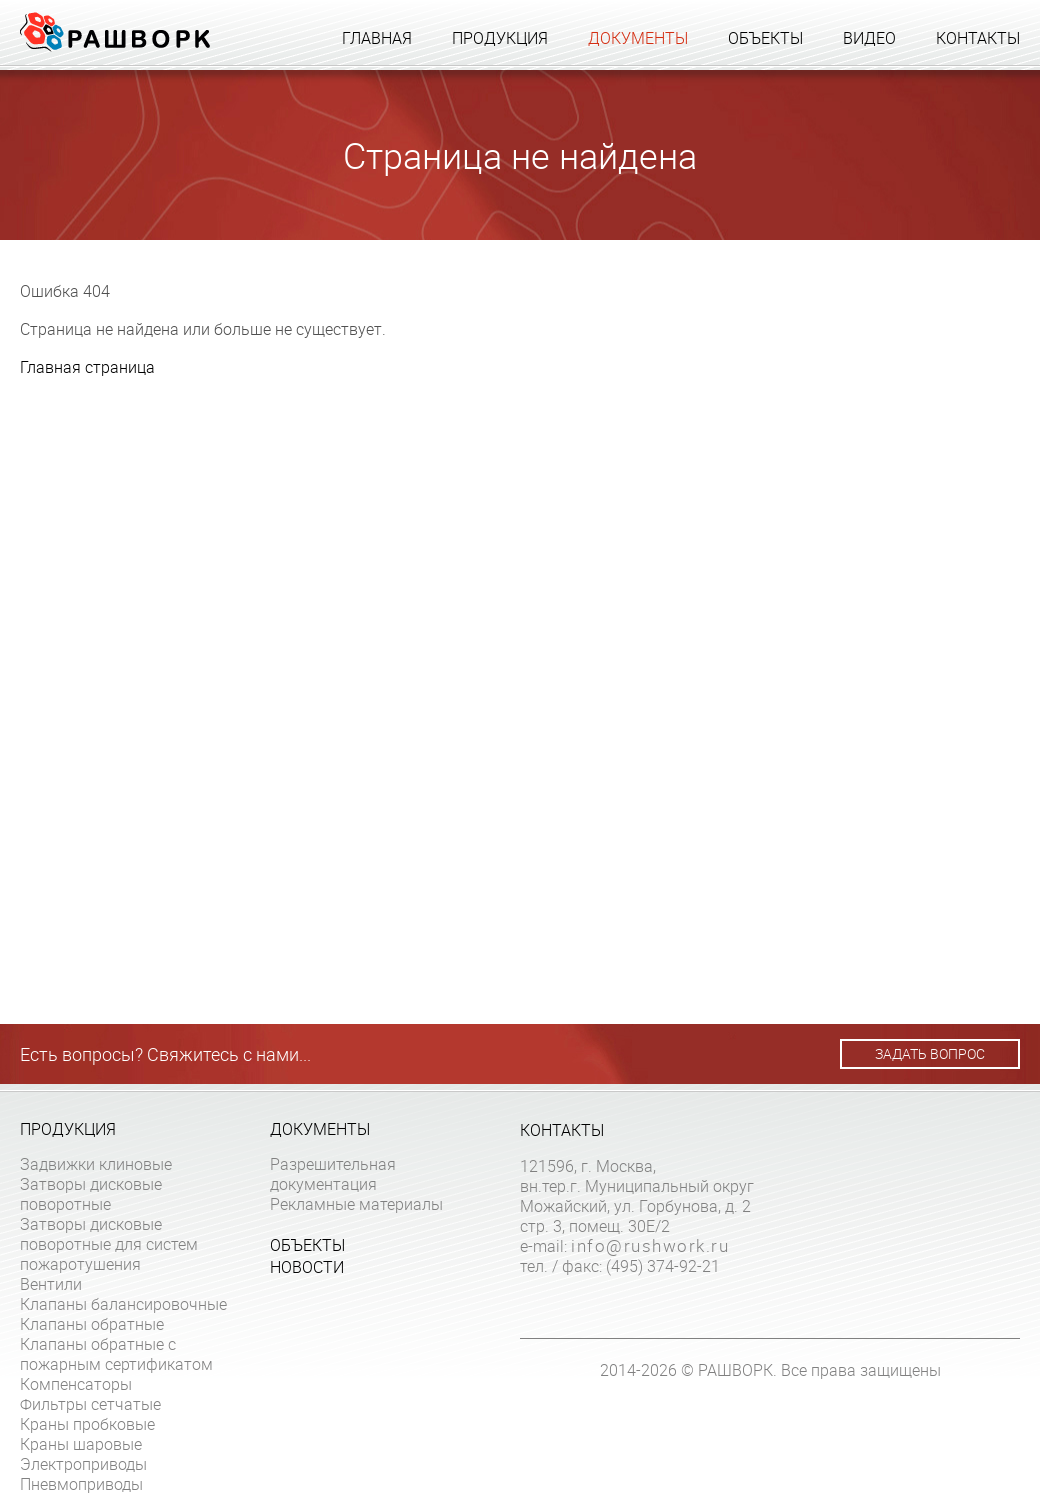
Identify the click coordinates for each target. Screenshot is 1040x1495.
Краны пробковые (87, 1424)
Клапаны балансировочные (123, 1304)
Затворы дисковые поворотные (91, 1194)
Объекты (765, 38)
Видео (869, 38)
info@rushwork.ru (650, 1246)
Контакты (978, 38)
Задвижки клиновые (96, 1164)
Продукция (500, 38)
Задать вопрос (930, 1053)
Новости (307, 1267)
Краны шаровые (81, 1444)
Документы (638, 38)
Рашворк (115, 32)
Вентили (51, 1284)
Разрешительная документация (333, 1174)
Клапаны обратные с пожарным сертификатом (116, 1354)
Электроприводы (83, 1464)
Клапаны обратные (92, 1324)
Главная (377, 38)
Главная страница (87, 367)
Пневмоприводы (81, 1484)
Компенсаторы (76, 1384)
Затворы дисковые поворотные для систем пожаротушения (109, 1244)
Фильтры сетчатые (90, 1404)
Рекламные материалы (356, 1204)
